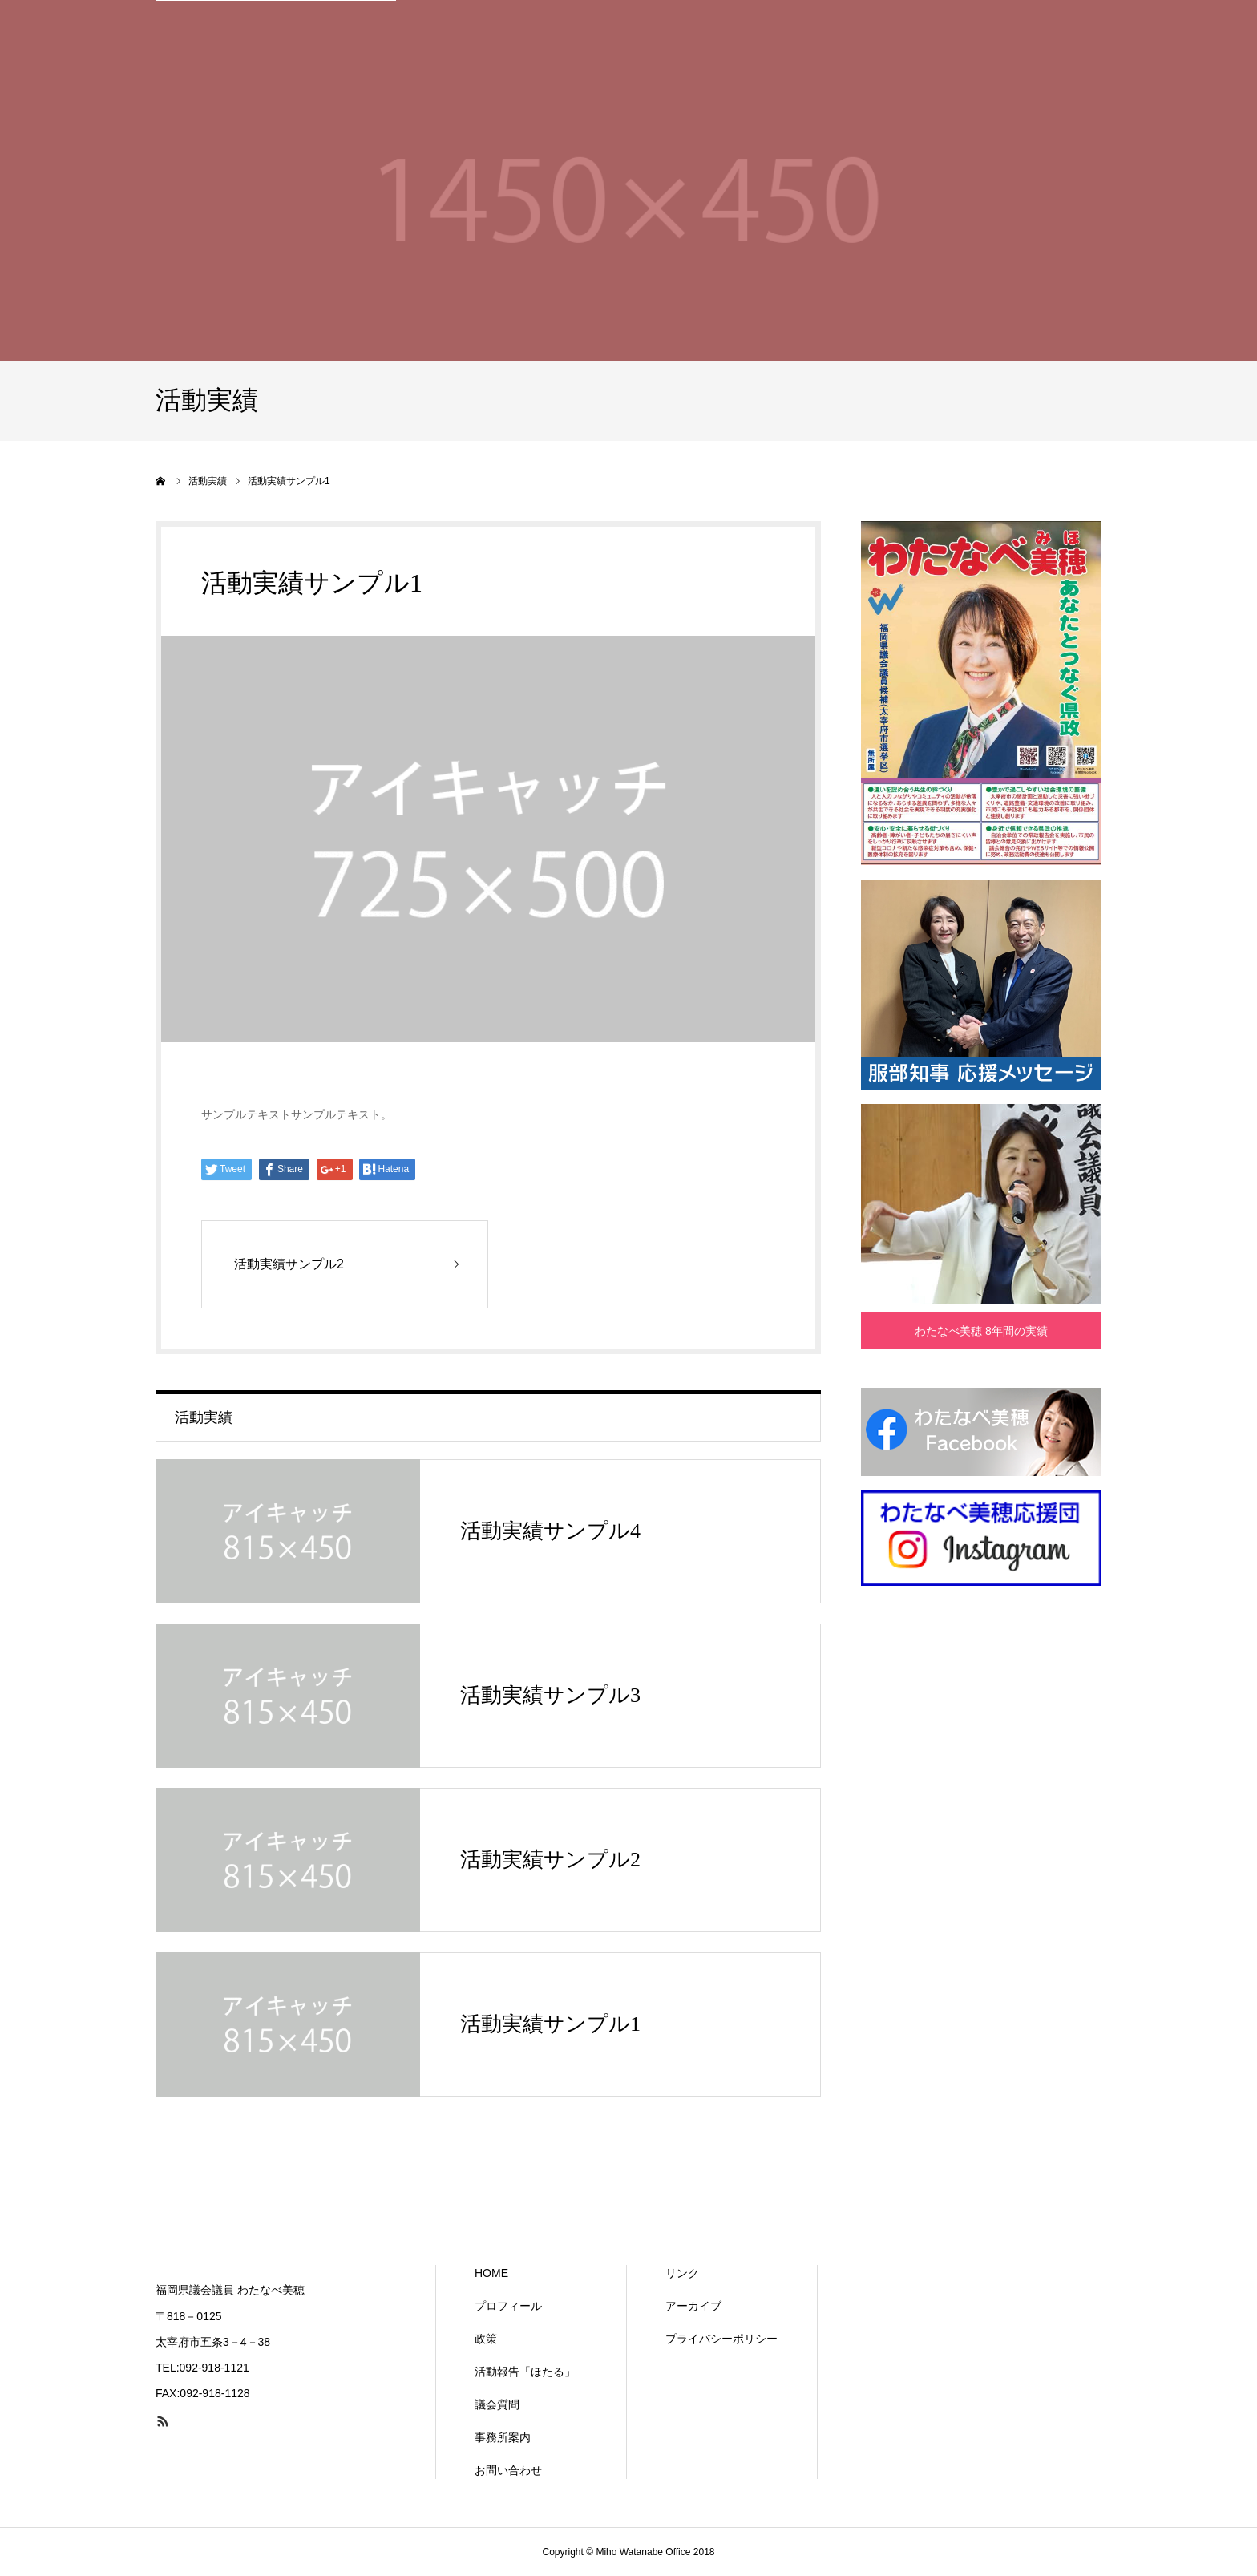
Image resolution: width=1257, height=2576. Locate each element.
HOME (491, 2273)
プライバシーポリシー (721, 2338)
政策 (486, 2338)
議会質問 (497, 2404)
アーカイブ (693, 2305)
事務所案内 (503, 2437)
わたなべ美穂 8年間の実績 (981, 1330)
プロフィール (508, 2305)
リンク (682, 2273)
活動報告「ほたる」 (525, 2371)
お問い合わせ (508, 2470)
